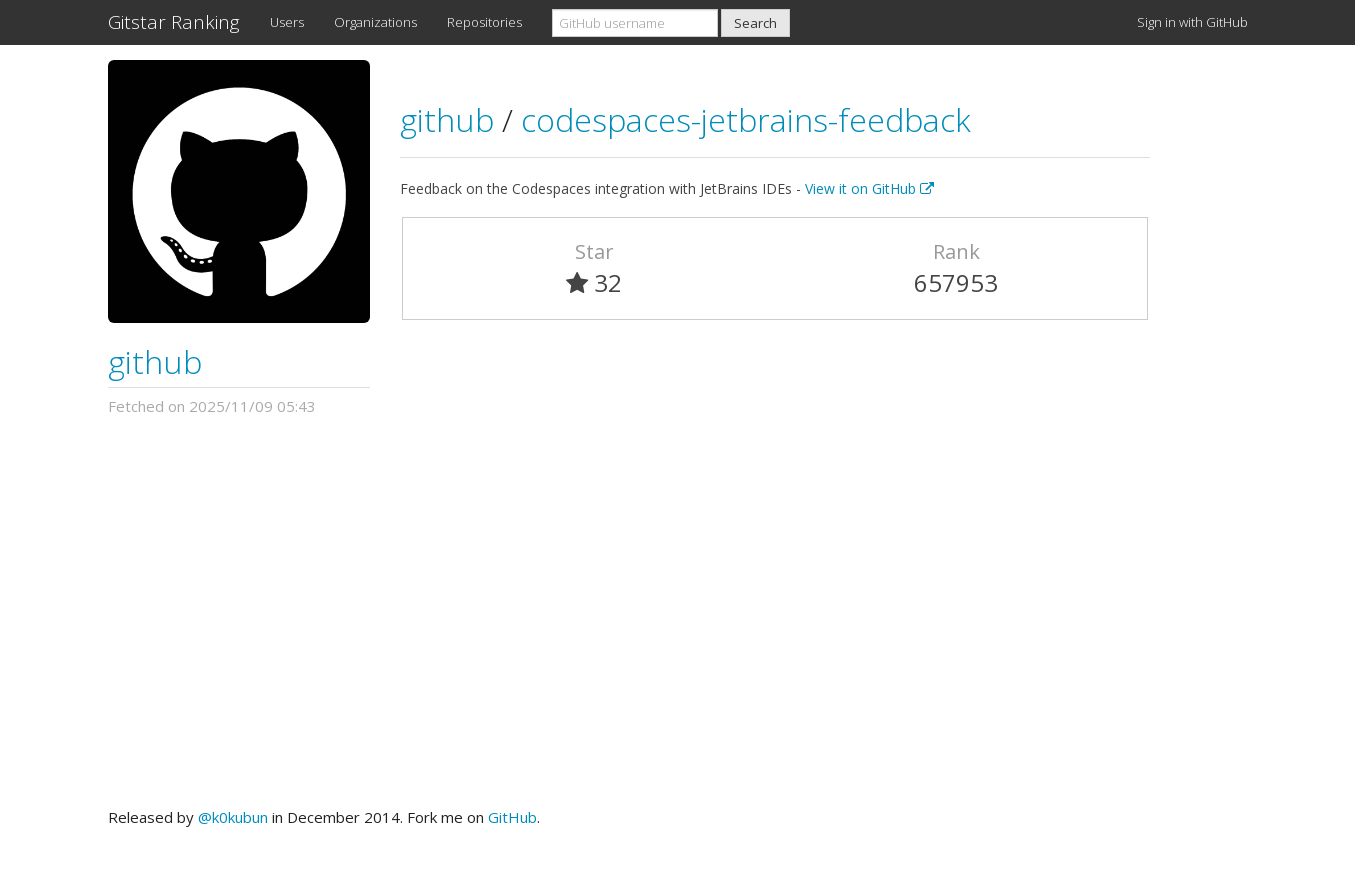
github (155, 361)
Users (287, 22)
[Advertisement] (678, 612)
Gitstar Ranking (174, 22)
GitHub (512, 817)
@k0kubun (233, 817)
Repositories (484, 22)
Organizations (375, 22)
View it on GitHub (869, 188)
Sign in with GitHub (1192, 22)
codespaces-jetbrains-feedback (746, 119)
